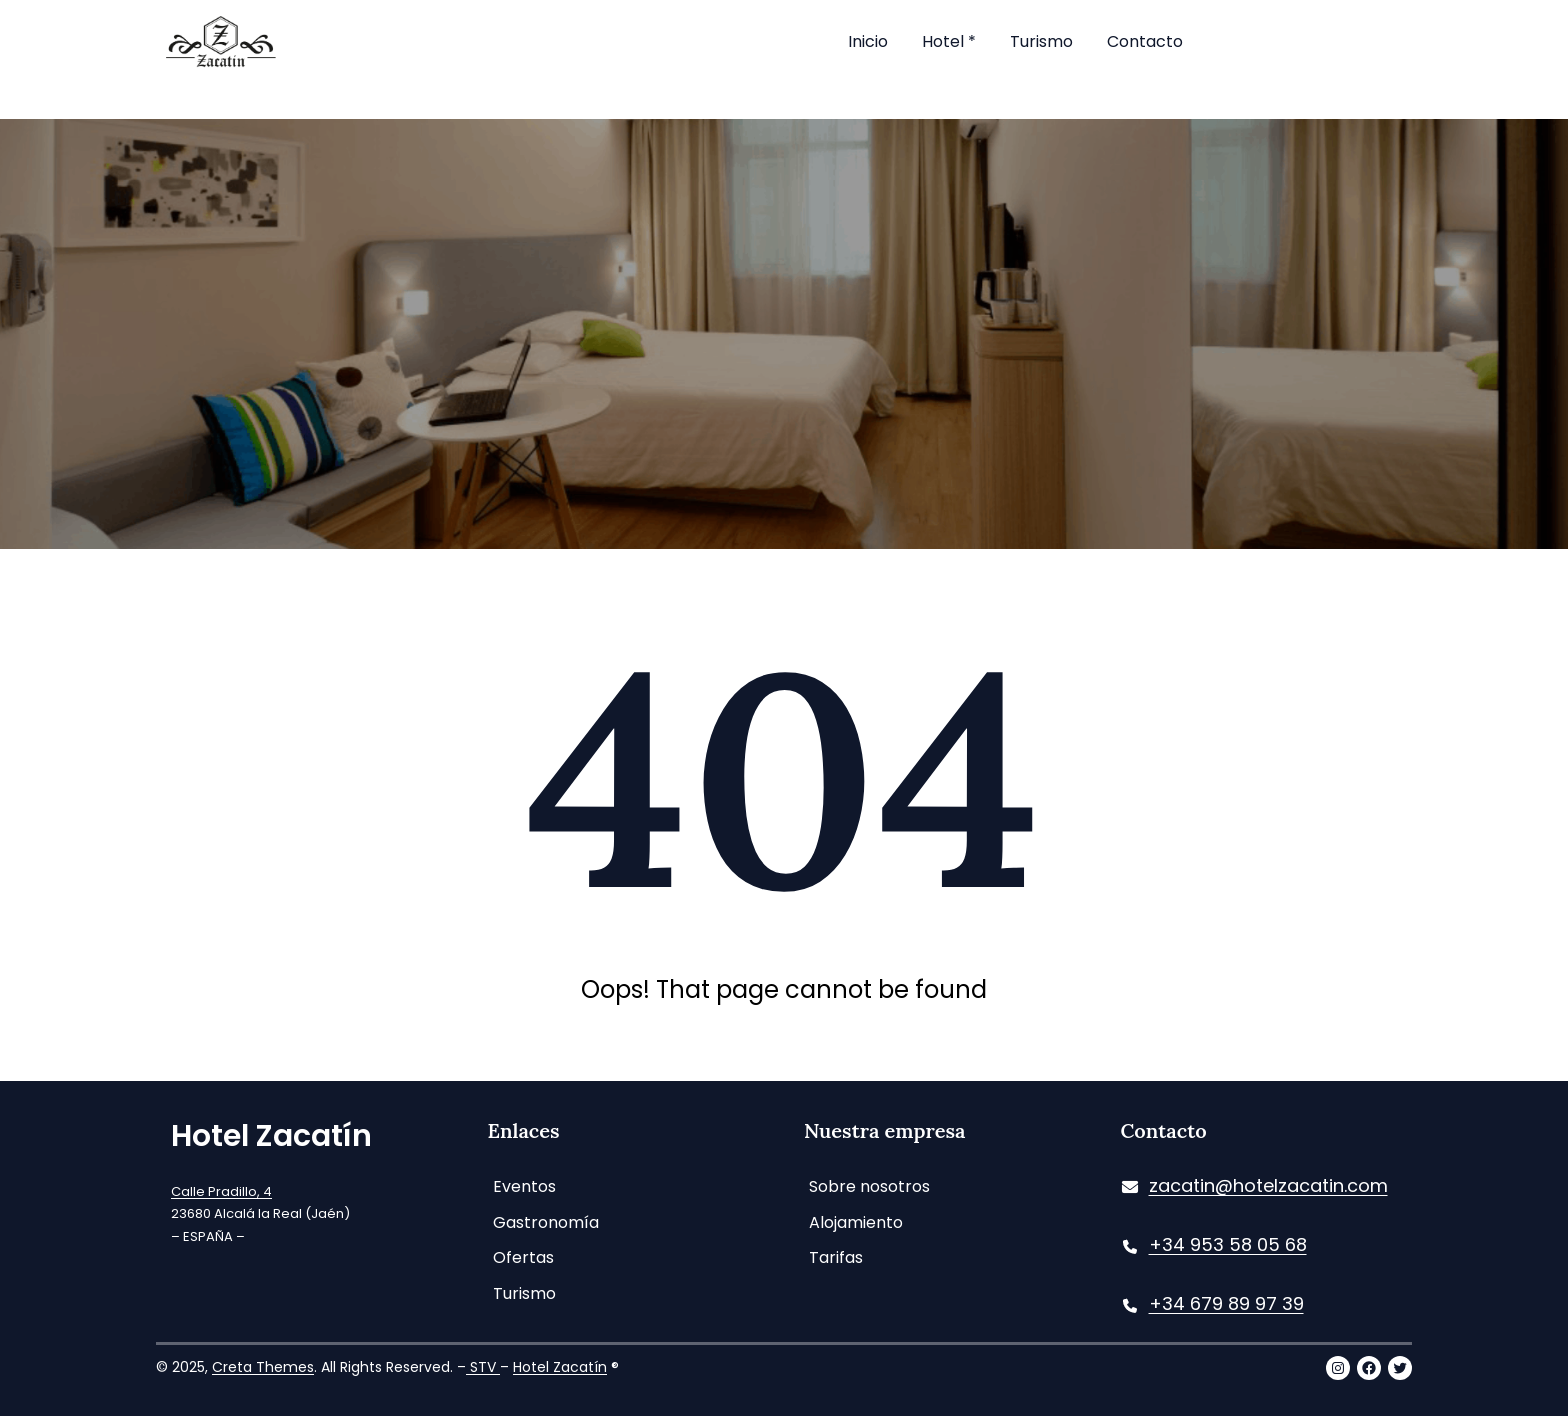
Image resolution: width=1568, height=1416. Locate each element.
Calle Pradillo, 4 (221, 1191)
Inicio (868, 41)
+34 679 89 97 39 (1226, 1303)
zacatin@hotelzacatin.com (1268, 1185)
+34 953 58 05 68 (1228, 1244)
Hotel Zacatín (271, 1136)
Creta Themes (263, 1367)
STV (483, 1367)
